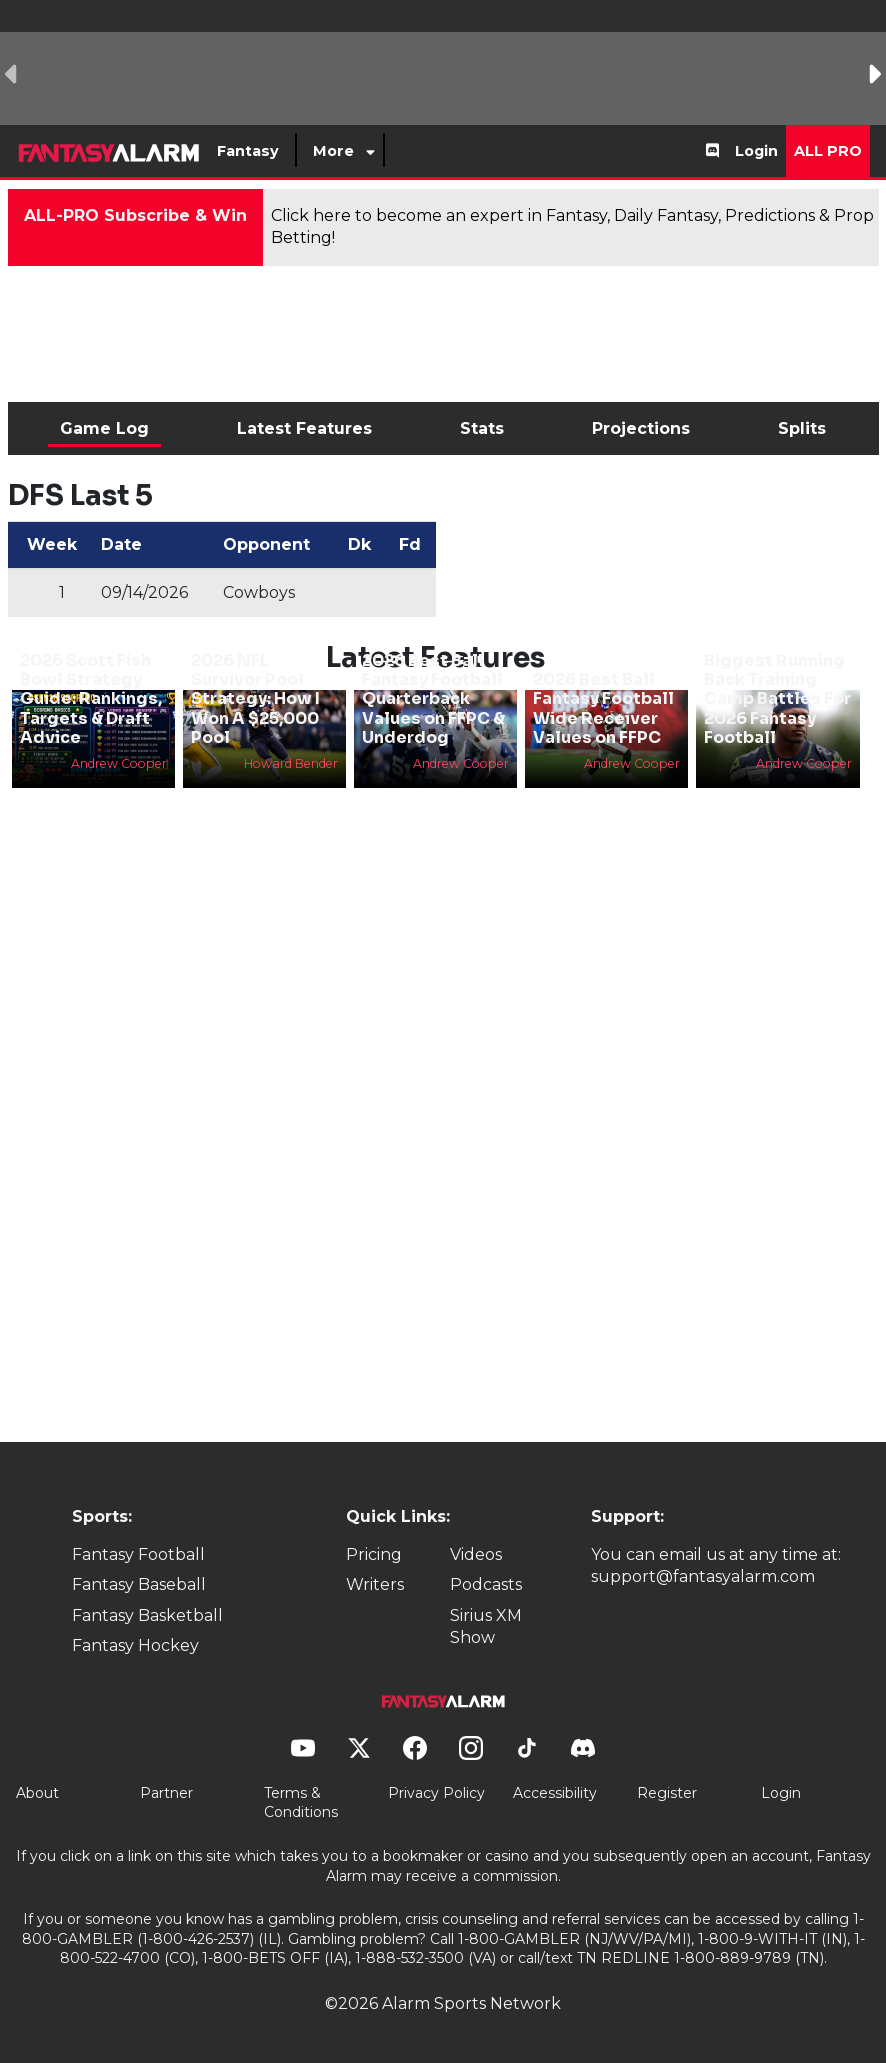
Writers (375, 1584)
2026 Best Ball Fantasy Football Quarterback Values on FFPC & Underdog (433, 699)
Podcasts (486, 1584)
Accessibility (555, 1793)
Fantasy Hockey (135, 1645)
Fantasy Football (138, 1554)
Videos (476, 1554)
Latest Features (304, 428)
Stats (482, 428)
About (37, 1793)
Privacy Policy (436, 1793)
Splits (802, 428)
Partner (166, 1793)
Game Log (104, 428)
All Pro (828, 151)
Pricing (374, 1554)
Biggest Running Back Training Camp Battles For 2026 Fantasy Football (777, 699)
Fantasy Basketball (147, 1615)
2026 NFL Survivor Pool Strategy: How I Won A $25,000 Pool (255, 699)
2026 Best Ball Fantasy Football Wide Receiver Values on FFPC (603, 708)
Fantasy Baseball (139, 1584)
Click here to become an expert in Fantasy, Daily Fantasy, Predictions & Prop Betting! (572, 226)
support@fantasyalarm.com (703, 1576)
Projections (641, 428)
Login (756, 151)
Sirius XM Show (486, 1626)
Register (667, 1793)
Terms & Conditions (301, 1803)
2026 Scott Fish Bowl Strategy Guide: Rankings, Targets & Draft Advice (91, 699)
